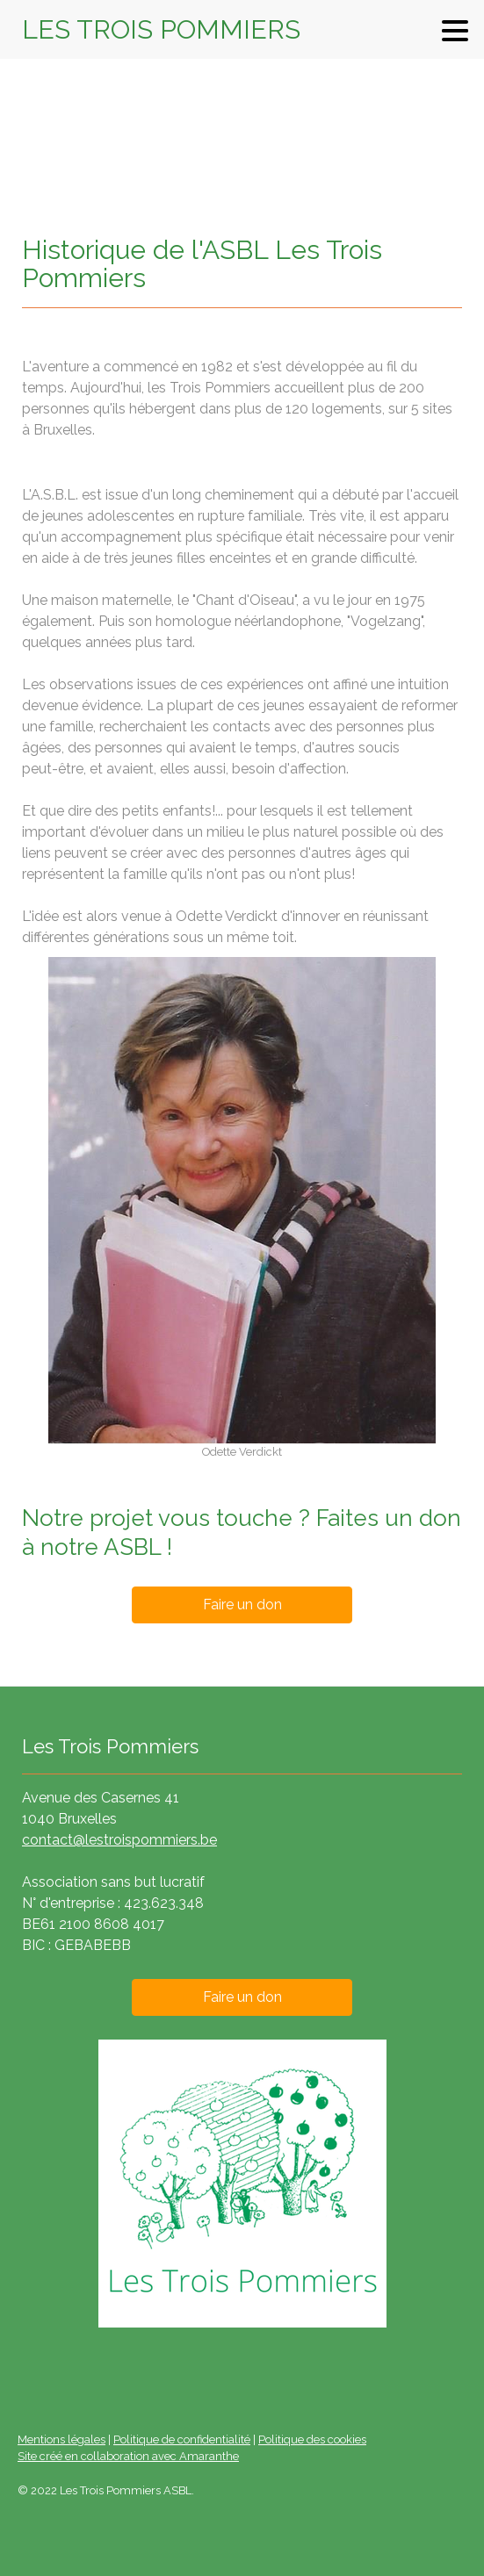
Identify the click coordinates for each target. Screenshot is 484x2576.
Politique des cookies (312, 2439)
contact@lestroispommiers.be (119, 1839)
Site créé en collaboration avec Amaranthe (128, 2456)
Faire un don (242, 1604)
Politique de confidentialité (181, 2439)
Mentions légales (61, 2439)
